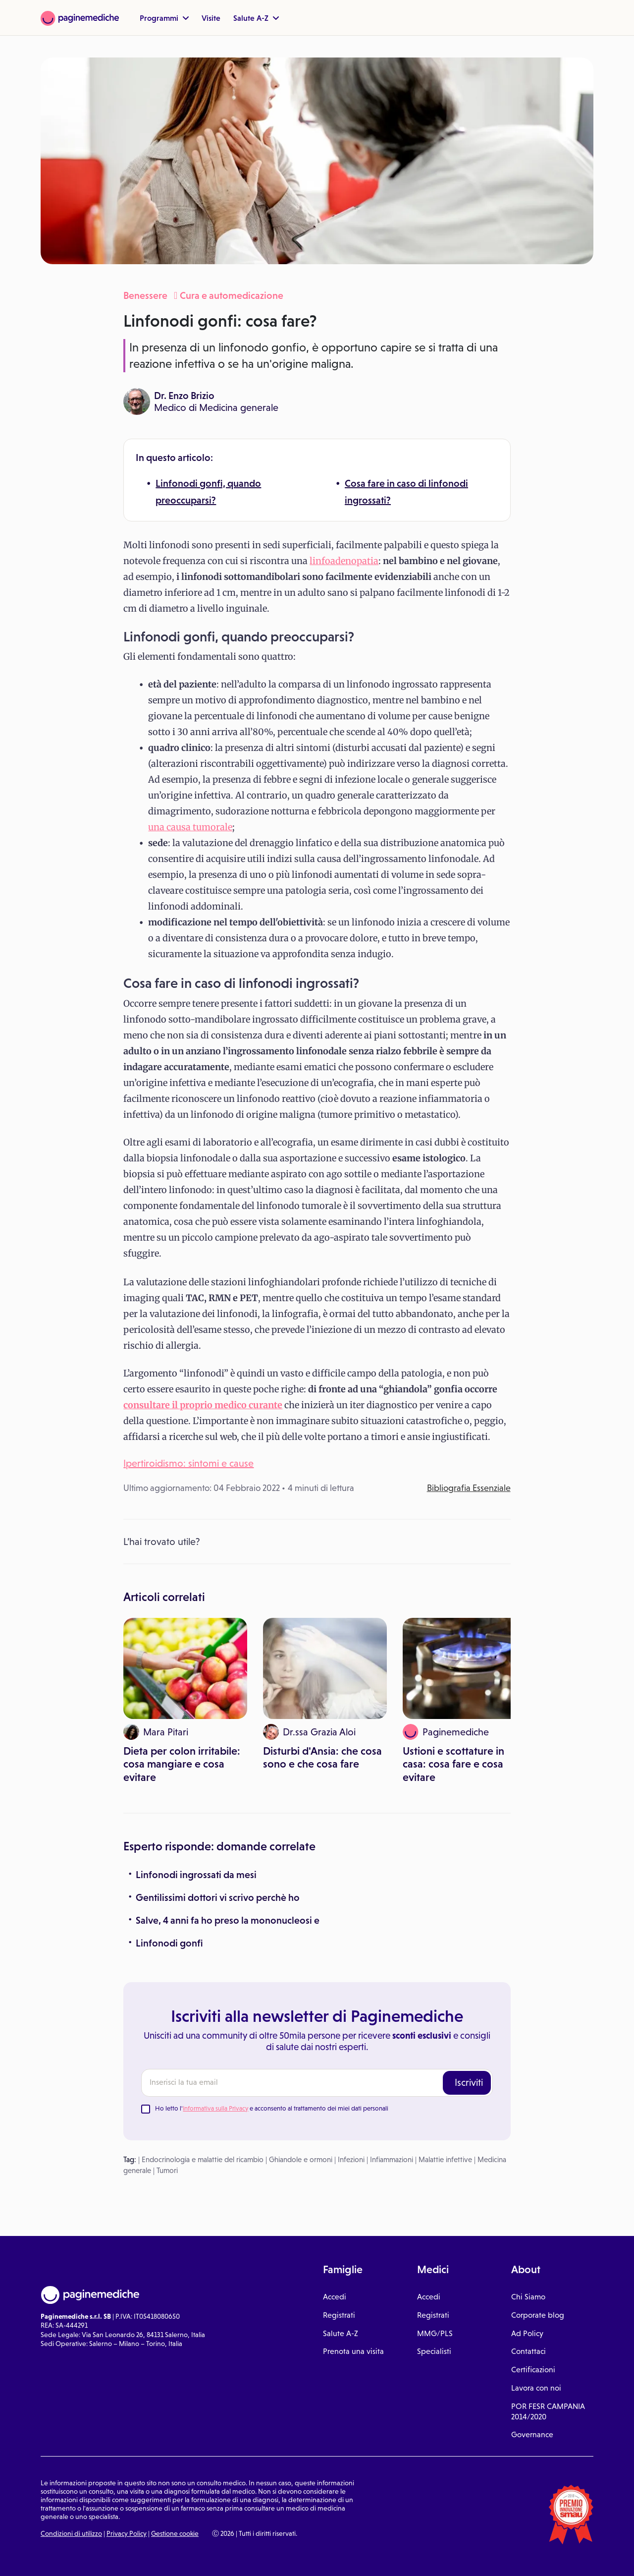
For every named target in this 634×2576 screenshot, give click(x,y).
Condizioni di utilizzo (71, 2533)
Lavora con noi (536, 2388)
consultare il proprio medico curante (202, 1405)
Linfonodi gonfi (169, 1943)
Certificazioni (533, 2369)
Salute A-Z (256, 17)
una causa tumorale (190, 827)
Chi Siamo (528, 2296)
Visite (211, 17)
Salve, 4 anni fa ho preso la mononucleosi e (227, 1920)
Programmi (164, 17)
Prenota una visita (353, 2351)
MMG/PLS (435, 2333)
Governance (532, 2434)
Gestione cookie (175, 2533)
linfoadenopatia (344, 561)
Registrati (339, 2315)
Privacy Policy (126, 2533)
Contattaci (528, 2351)
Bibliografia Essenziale (469, 1488)
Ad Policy (527, 2333)
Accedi (334, 2296)
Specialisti (434, 2351)
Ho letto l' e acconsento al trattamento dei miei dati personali (271, 2108)
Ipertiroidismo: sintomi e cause (188, 1463)
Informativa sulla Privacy (215, 2108)
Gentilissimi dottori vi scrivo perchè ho (218, 1897)
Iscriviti (469, 2082)
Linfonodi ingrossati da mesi (196, 1874)
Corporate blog (537, 2315)
